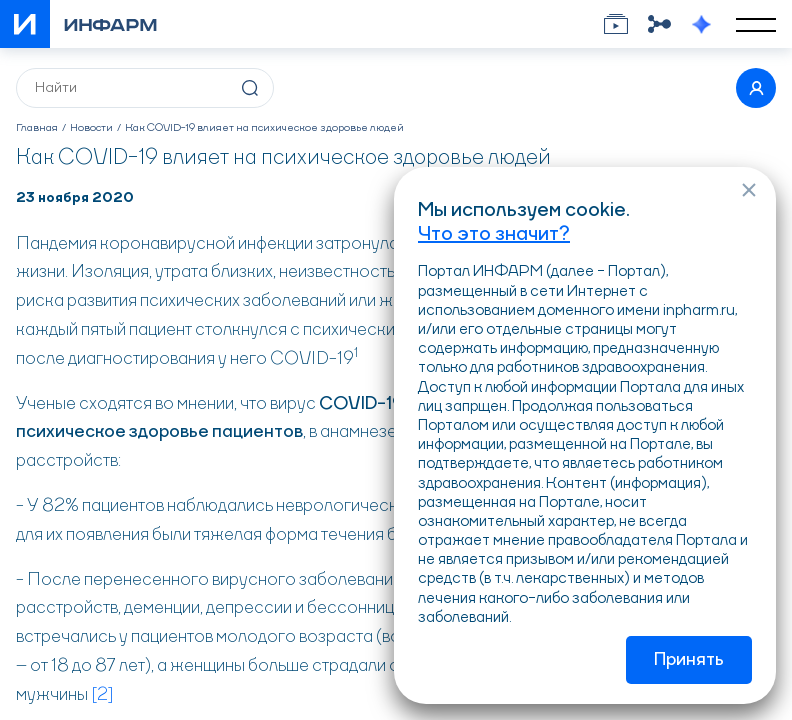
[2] (102, 695)
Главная (37, 128)
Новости (91, 128)
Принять (689, 660)
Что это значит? (494, 235)
